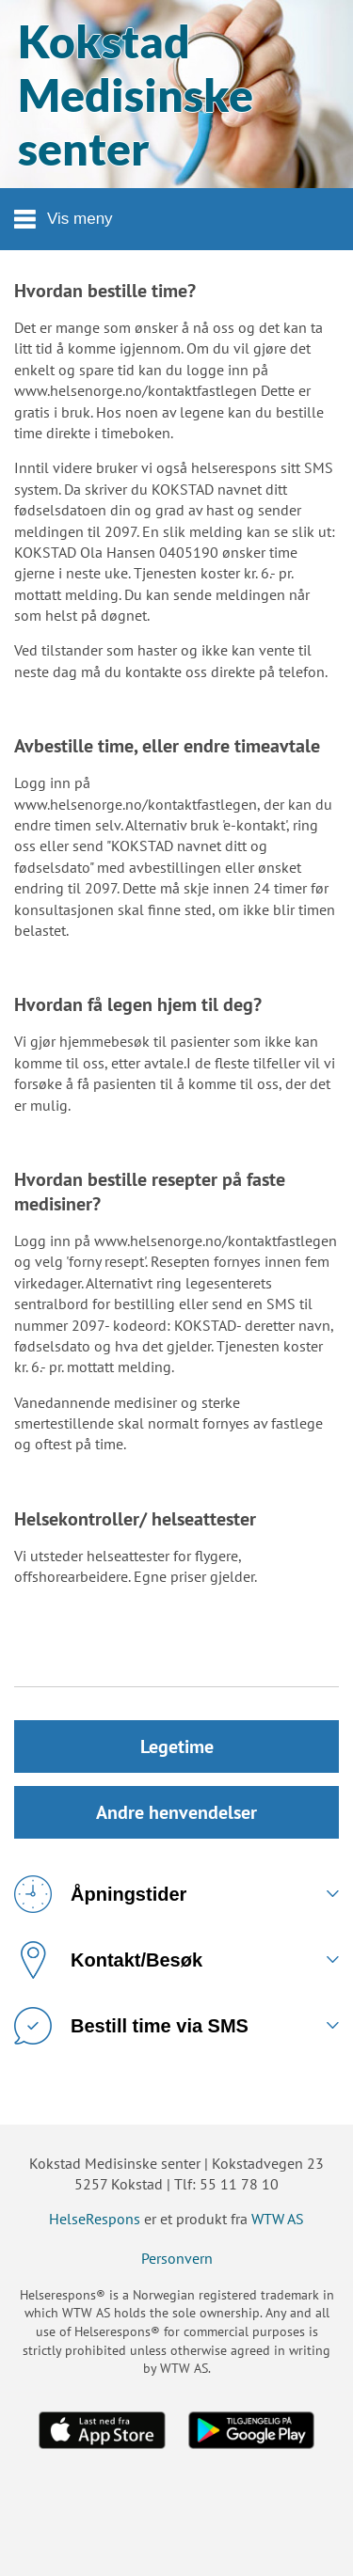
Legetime (177, 1746)
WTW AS (277, 2218)
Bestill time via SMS (131, 2026)
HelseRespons (94, 2218)
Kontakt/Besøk (108, 1960)
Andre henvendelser (176, 1812)
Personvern (177, 2258)
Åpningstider (100, 1894)
